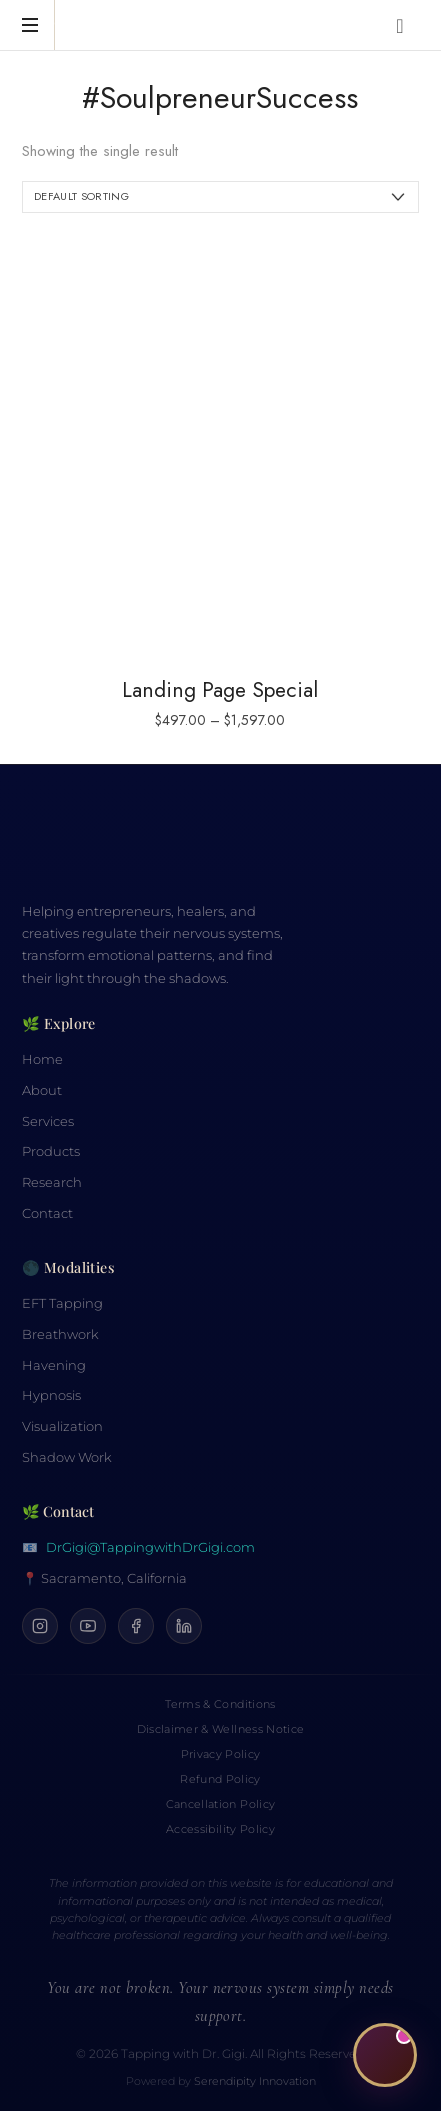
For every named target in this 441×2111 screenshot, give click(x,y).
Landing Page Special (220, 690)
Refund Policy (220, 1779)
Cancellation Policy (220, 1804)
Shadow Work (67, 1457)
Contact (47, 1213)
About (42, 1090)
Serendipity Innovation (255, 2081)
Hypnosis (51, 1395)
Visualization (62, 1426)
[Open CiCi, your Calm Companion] (385, 2055)
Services (48, 1121)
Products (51, 1151)
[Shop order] (220, 197)
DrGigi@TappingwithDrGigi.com (150, 1547)
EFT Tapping (62, 1303)
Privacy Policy (221, 1754)
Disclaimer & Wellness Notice (220, 1729)
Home (42, 1059)
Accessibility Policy (220, 1829)
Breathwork (60, 1334)
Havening (54, 1365)
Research (52, 1182)
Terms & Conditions (220, 1704)
